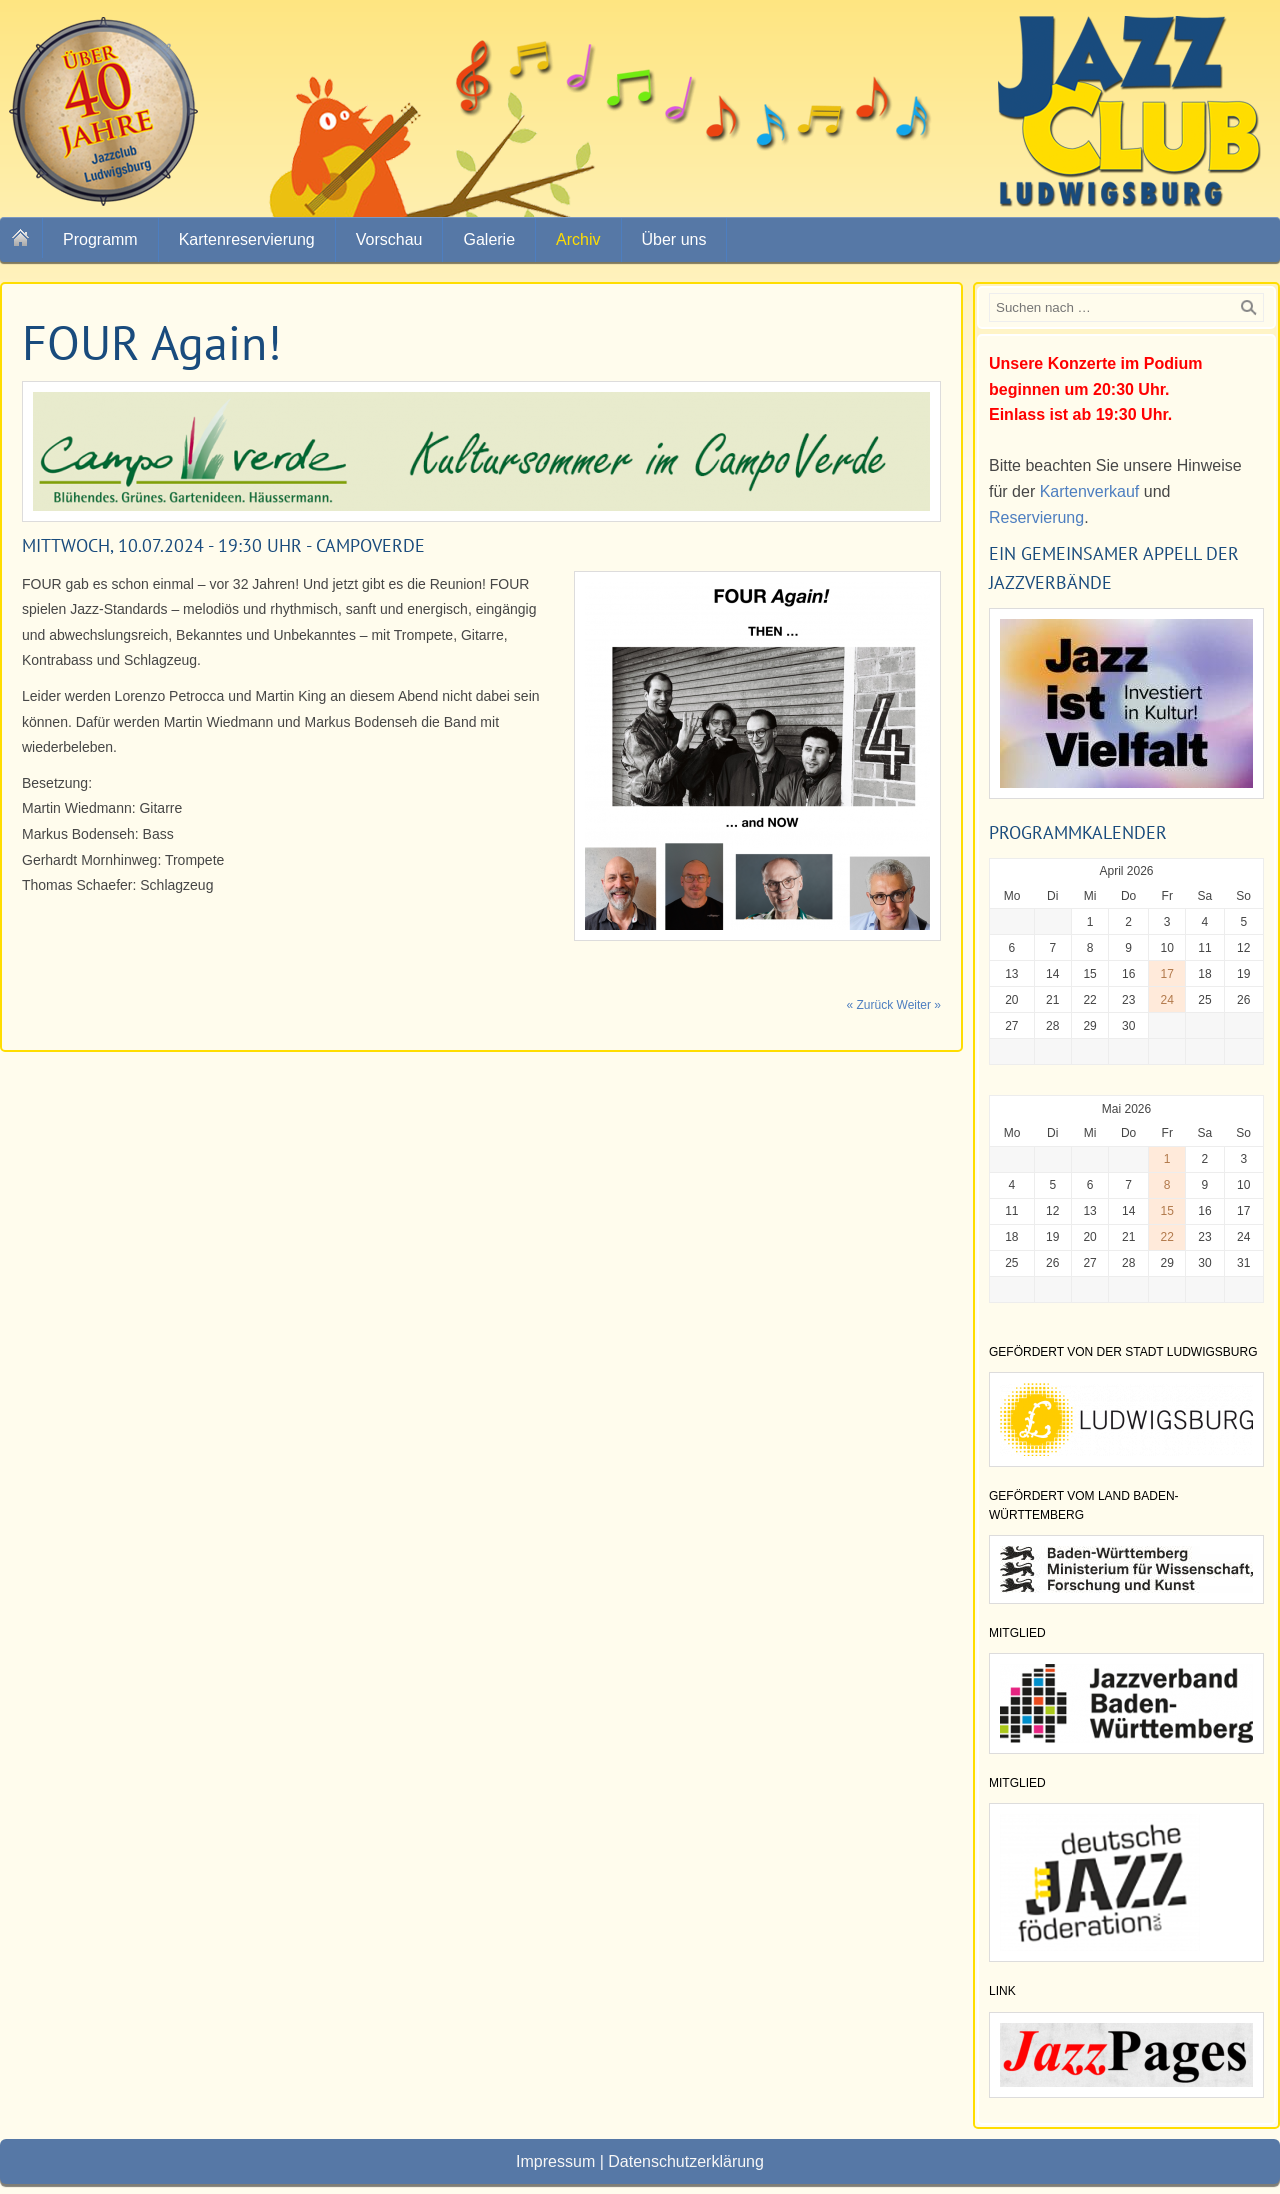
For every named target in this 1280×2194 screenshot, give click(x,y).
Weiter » (919, 1005)
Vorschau (389, 239)
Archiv (578, 239)
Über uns (674, 239)
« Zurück (870, 1005)
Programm (100, 239)
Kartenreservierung (247, 239)
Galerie (489, 239)
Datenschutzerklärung (686, 2161)
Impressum (555, 2161)
